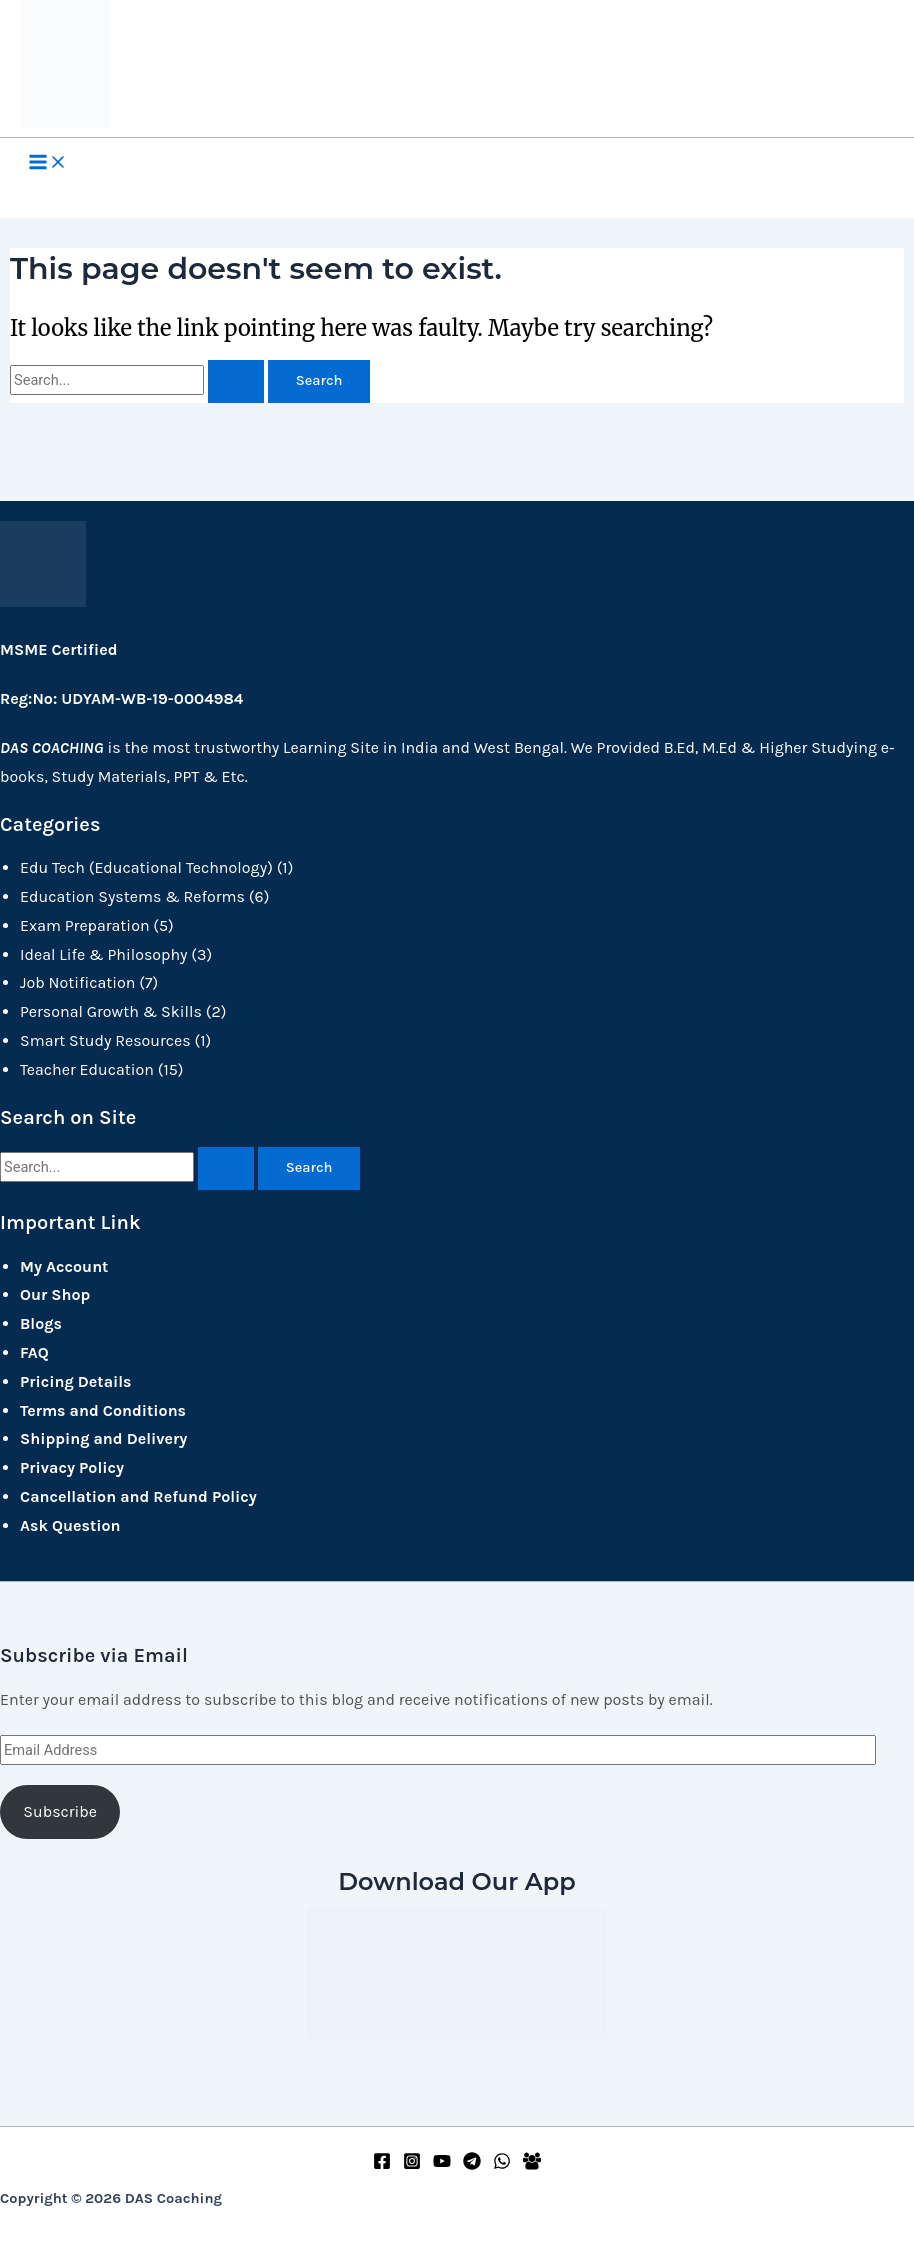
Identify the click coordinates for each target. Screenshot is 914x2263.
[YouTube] (442, 2164)
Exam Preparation (85, 925)
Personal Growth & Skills (111, 1011)
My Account (64, 1266)
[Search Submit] (236, 381)
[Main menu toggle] (48, 164)
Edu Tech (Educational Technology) (146, 867)
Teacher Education (87, 1069)
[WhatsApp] (502, 2164)
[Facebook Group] (532, 2164)
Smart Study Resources (105, 1040)
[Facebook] (382, 2164)
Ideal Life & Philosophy (104, 954)
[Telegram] (472, 2164)
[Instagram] (412, 2164)
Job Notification (77, 982)
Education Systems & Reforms (132, 896)
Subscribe (60, 1811)
